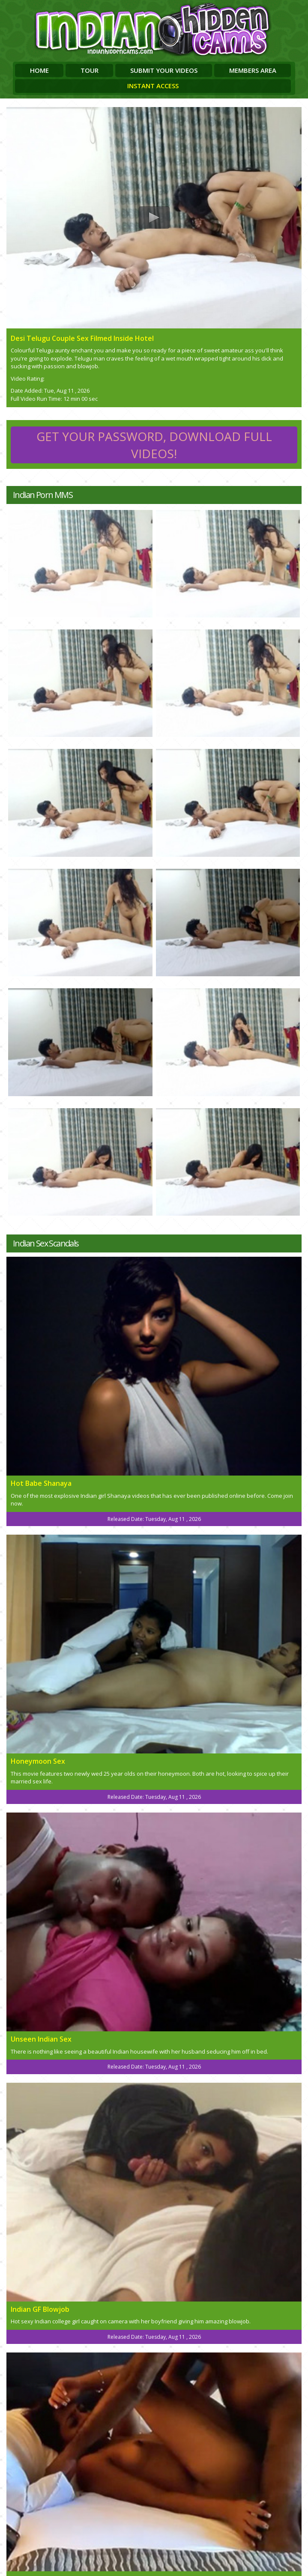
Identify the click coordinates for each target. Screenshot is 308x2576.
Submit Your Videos (163, 70)
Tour (90, 70)
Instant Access (153, 85)
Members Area (252, 70)
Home (39, 70)
